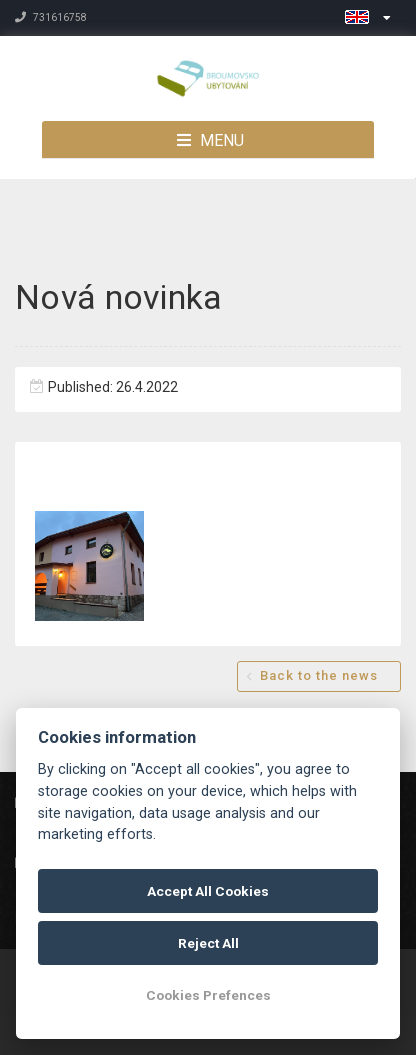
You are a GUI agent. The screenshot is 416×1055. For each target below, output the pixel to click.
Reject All (208, 943)
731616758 (51, 17)
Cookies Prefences (208, 995)
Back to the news (319, 675)
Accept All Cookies (208, 891)
